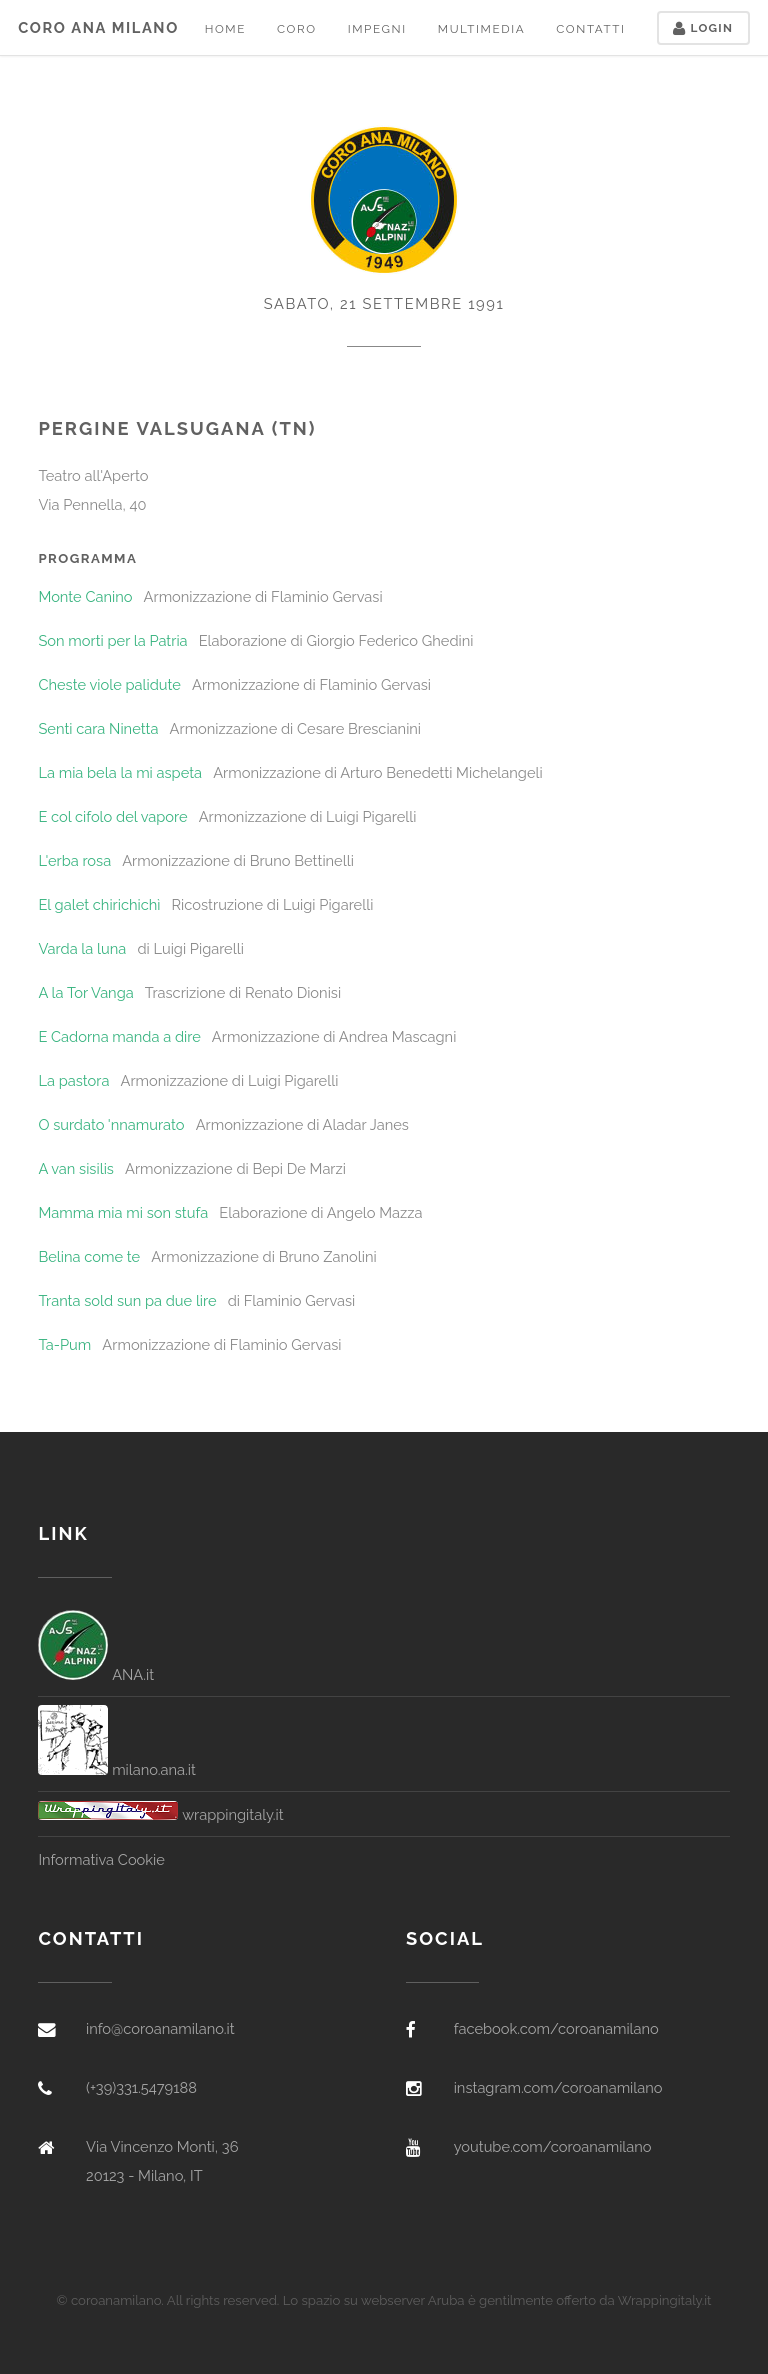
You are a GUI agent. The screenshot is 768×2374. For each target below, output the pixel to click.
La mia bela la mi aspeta (120, 772)
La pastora (73, 1080)
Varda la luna (82, 948)
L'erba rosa (74, 860)
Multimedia (481, 29)
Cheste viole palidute (109, 684)
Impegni (377, 29)
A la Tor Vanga (85, 992)
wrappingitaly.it (160, 1814)
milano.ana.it (117, 1769)
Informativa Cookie (101, 1859)
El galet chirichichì (99, 904)
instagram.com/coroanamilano (558, 2087)
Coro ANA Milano (98, 27)
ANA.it (96, 1674)
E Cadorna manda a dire (119, 1036)
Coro (297, 29)
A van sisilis (76, 1168)
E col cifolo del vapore (112, 816)
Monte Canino (85, 596)
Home (225, 29)
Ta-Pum (64, 1344)
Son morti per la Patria (112, 640)
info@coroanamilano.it (160, 2028)
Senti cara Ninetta (98, 728)
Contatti (590, 29)
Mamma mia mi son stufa (123, 1212)
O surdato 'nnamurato (111, 1124)
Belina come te (89, 1256)
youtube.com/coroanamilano (553, 2146)
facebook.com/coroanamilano (556, 2028)
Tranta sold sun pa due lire (127, 1300)
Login (703, 28)
